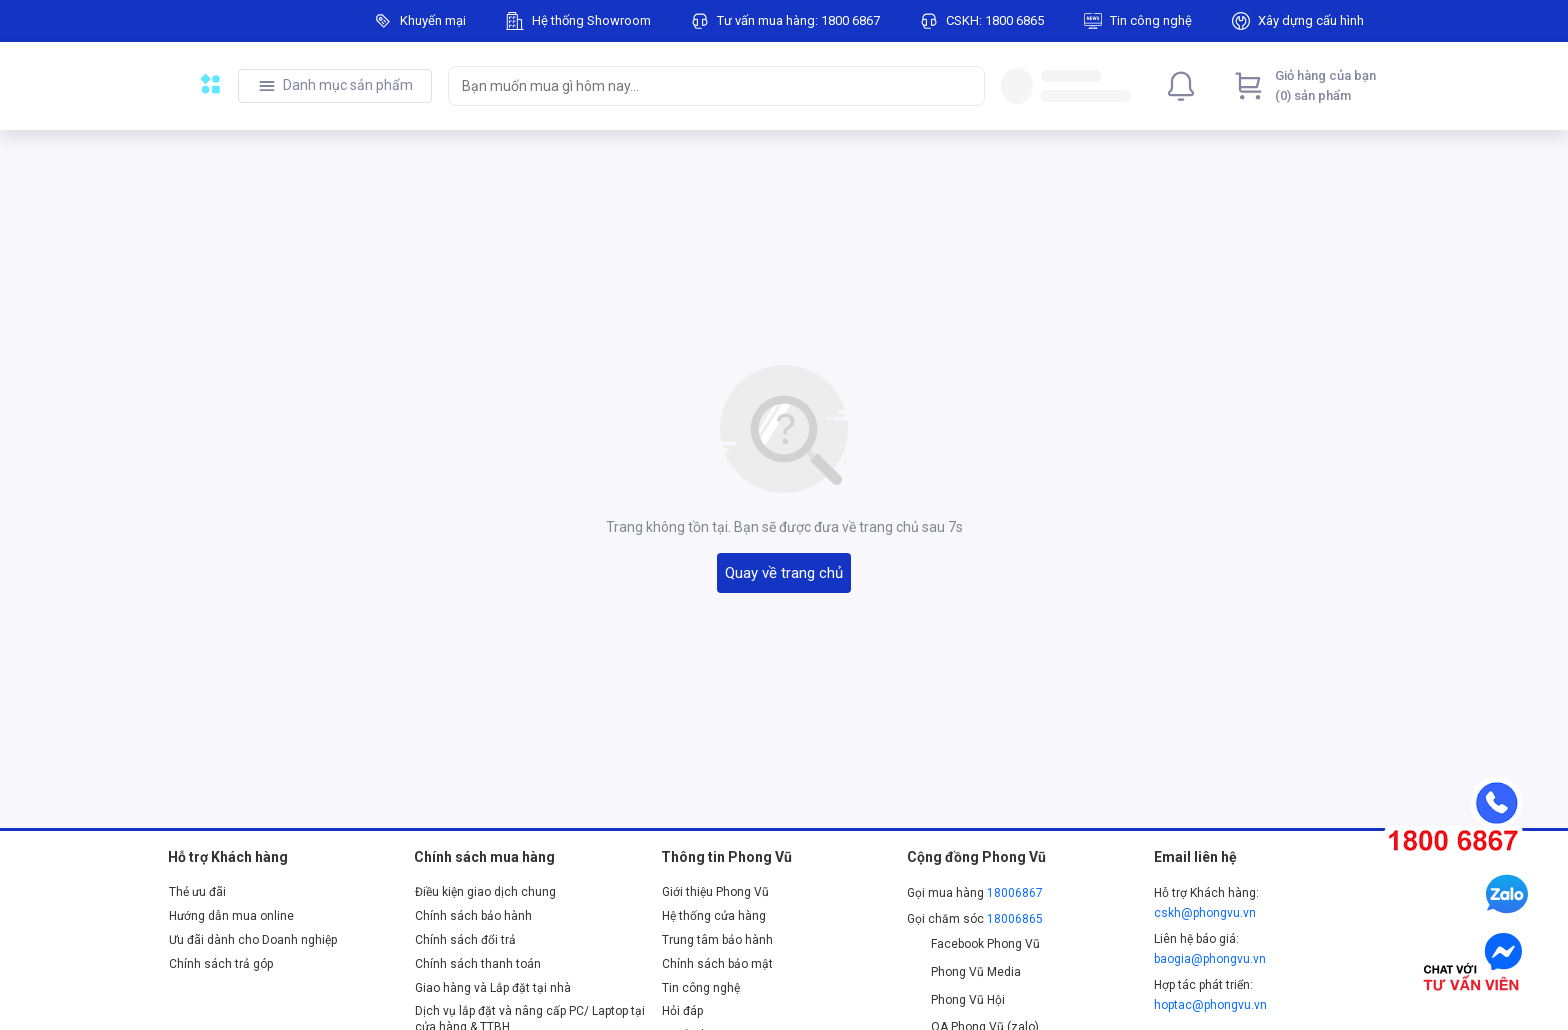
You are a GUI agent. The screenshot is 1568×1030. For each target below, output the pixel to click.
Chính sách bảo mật (717, 964)
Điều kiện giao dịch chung (485, 892)
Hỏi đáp (682, 1011)
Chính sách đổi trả (465, 940)
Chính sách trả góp (221, 964)
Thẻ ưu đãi (197, 892)
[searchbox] (698, 86)
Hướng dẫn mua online (231, 916)
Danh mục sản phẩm (348, 85)
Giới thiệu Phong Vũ (715, 892)
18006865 (1015, 919)
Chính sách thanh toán (478, 964)
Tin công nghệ (701, 988)
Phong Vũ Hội (956, 1000)
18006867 (1015, 893)
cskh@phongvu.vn (1205, 913)
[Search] (965, 86)
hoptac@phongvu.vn (1210, 1005)
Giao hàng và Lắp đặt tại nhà (493, 988)
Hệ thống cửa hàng (714, 916)
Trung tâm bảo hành (717, 940)
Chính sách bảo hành (473, 916)
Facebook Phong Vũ (973, 944)
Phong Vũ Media (964, 972)
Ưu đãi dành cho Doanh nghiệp (253, 940)
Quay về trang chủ (784, 573)
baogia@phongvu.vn (1210, 959)
